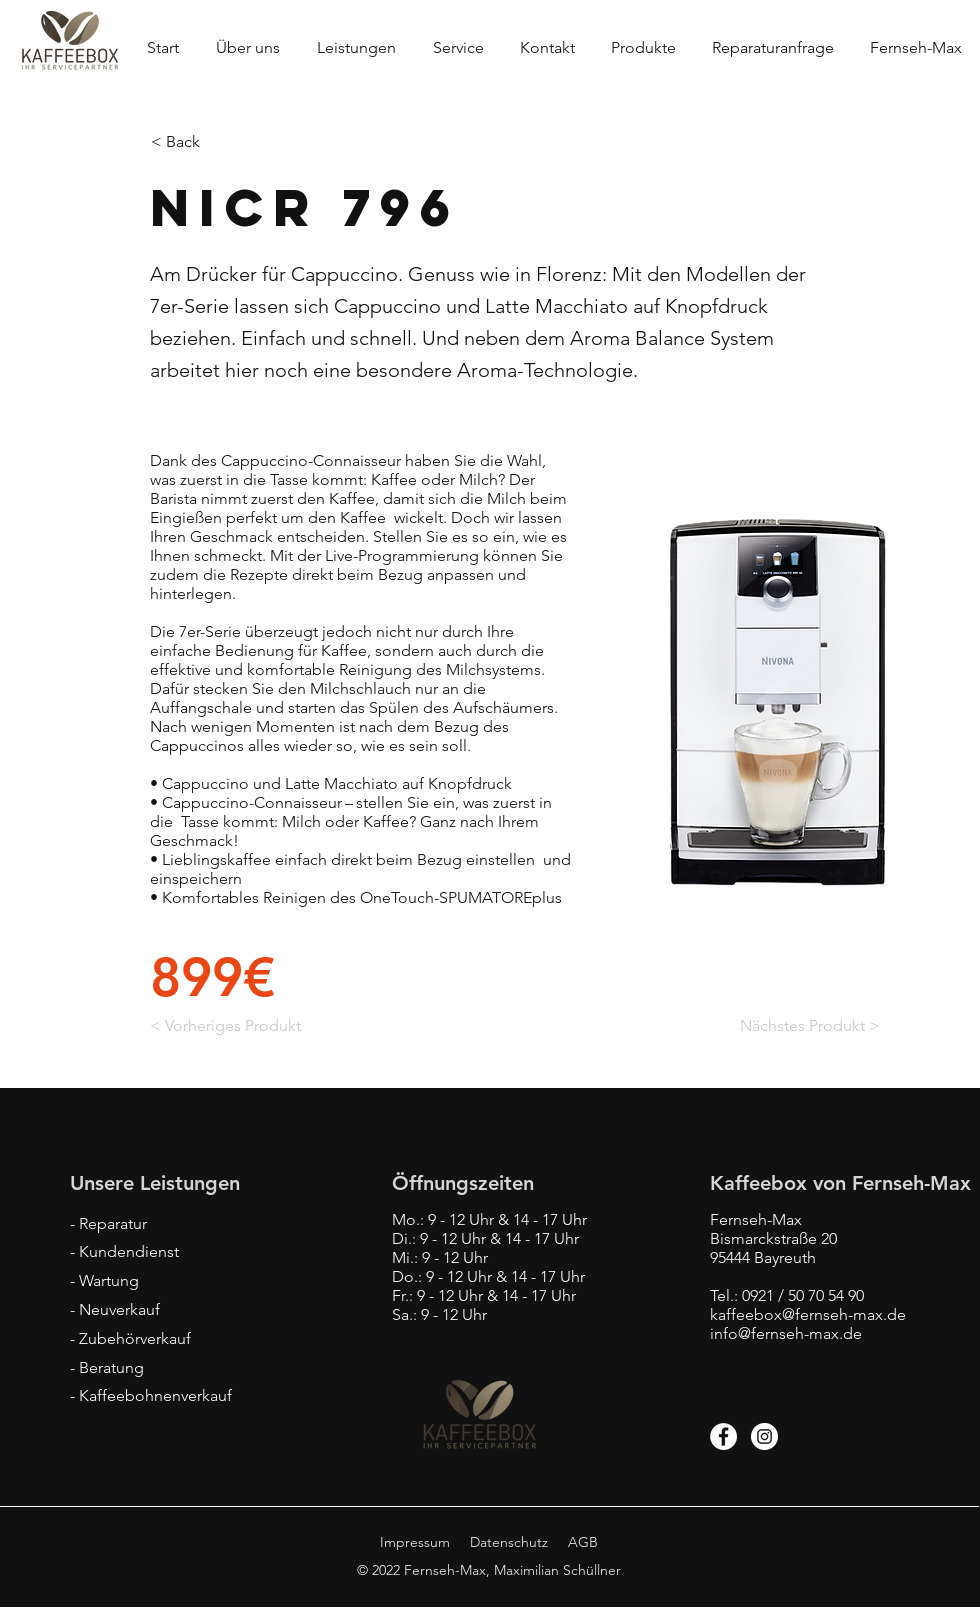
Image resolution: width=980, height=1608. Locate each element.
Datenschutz (509, 1542)
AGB (583, 1542)
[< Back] (217, 142)
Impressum (415, 1542)
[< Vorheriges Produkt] (228, 1027)
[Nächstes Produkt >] (809, 1027)
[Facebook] (723, 1436)
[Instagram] (764, 1436)
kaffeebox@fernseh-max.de (808, 1314)
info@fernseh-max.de (786, 1333)
